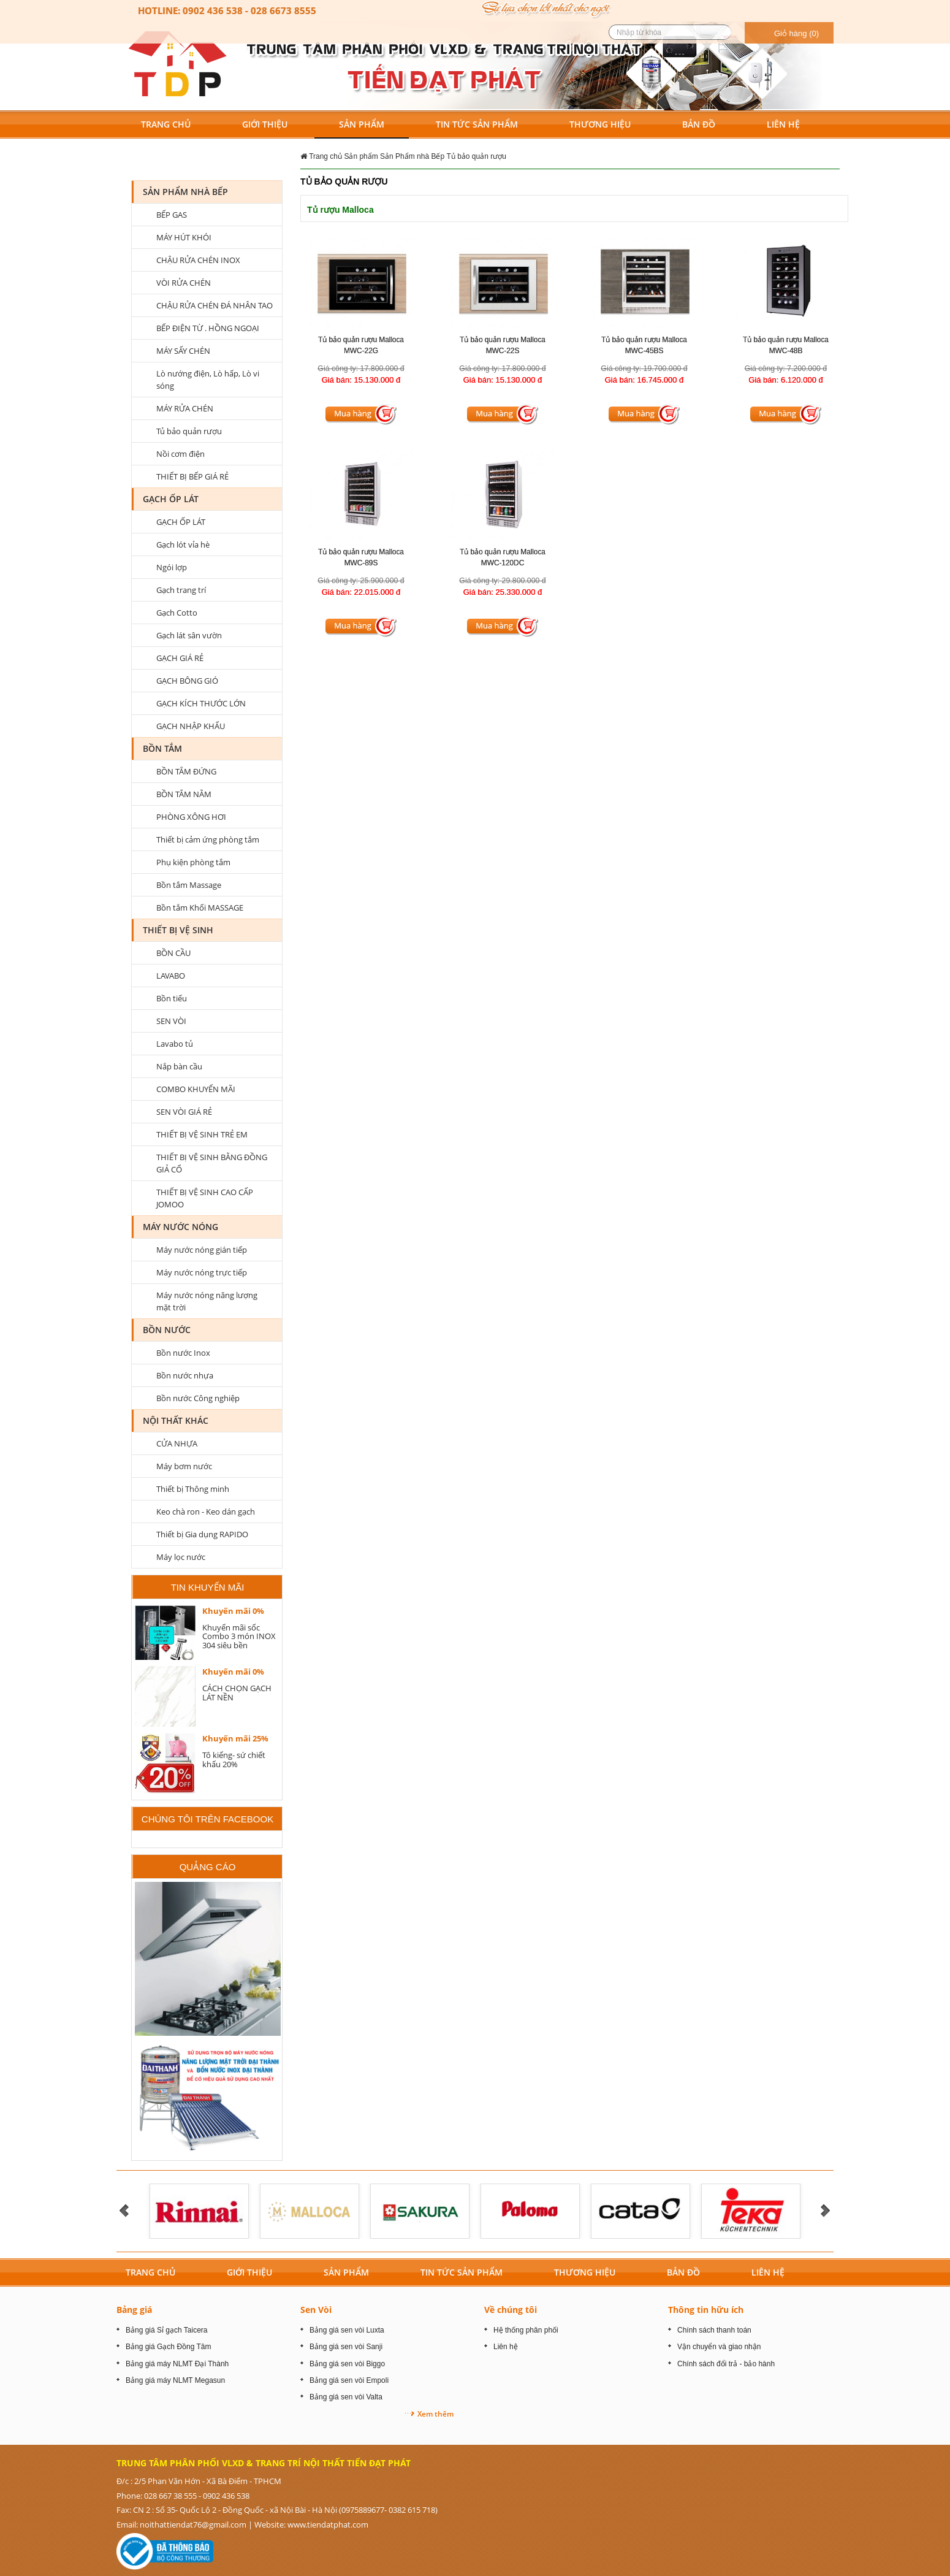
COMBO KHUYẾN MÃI (195, 1089)
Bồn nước (167, 1330)
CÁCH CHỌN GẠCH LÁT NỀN (237, 1692)
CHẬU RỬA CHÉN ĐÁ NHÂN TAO (214, 305)
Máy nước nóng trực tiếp (201, 1272)
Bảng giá (134, 2309)
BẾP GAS (171, 214)
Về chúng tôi (510, 2309)
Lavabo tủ (174, 1043)
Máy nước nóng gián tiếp (201, 1249)
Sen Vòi (316, 2309)
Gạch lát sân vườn (189, 635)
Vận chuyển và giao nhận (719, 2346)
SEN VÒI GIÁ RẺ (184, 1111)
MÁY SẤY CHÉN (183, 350)
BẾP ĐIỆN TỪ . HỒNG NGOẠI (207, 328)
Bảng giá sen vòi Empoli (349, 2380)
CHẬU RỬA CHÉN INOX (198, 260)
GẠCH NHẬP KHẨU (190, 726)
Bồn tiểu (171, 998)
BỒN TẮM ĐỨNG (186, 771)
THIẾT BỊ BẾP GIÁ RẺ (192, 476)
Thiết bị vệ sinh (178, 930)
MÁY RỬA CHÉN (184, 408)
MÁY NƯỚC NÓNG (180, 1227)
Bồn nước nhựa (184, 1375)
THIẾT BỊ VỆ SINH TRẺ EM (202, 1134)
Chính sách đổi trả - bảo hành (726, 2364)
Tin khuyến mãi (208, 1587)
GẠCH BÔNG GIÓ (187, 680)
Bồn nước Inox (183, 1352)
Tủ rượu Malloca (340, 210)
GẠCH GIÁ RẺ (179, 657)
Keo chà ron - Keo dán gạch (205, 1511)
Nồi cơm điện (180, 453)
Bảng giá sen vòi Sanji (346, 2346)
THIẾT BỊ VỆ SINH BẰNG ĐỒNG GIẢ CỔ (211, 1163)
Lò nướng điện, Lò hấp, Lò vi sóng (207, 379)
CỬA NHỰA (176, 1443)
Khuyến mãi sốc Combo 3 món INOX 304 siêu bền (239, 1636)
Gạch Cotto (176, 612)
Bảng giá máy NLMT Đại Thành (177, 2364)
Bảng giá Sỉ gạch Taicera (167, 2330)
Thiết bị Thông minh (192, 1488)
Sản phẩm (361, 156)
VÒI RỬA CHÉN (183, 282)
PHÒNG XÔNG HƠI (191, 816)
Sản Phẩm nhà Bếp (412, 156)
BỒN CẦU (173, 952)
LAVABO (170, 975)
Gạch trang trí (181, 589)
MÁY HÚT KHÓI (183, 237)
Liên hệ (505, 2346)
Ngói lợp (171, 567)
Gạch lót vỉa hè (183, 544)
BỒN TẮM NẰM (183, 794)
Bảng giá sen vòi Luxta (347, 2330)
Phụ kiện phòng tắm (193, 862)
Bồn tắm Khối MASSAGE (199, 907)
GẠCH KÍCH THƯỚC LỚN (201, 703)
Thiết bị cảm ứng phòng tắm (207, 839)
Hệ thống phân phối (525, 2330)
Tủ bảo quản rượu (476, 156)
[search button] (724, 32)
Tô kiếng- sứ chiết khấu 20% (233, 1759)
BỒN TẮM (162, 748)
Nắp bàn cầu (179, 1066)
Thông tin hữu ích (705, 2309)
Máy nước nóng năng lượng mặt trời (206, 1301)
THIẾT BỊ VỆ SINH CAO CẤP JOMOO (204, 1198)
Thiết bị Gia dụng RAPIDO (202, 1534)
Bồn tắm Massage (188, 884)
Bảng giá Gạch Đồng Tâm (168, 2346)
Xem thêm (435, 2414)
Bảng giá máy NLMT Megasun (175, 2380)
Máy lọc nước (180, 1556)
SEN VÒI (171, 1020)
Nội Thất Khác (175, 1420)
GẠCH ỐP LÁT (171, 499)
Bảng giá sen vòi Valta (346, 2397)
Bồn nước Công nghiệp (198, 1398)
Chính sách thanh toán (714, 2330)
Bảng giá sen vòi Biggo (347, 2364)
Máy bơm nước (184, 1466)
